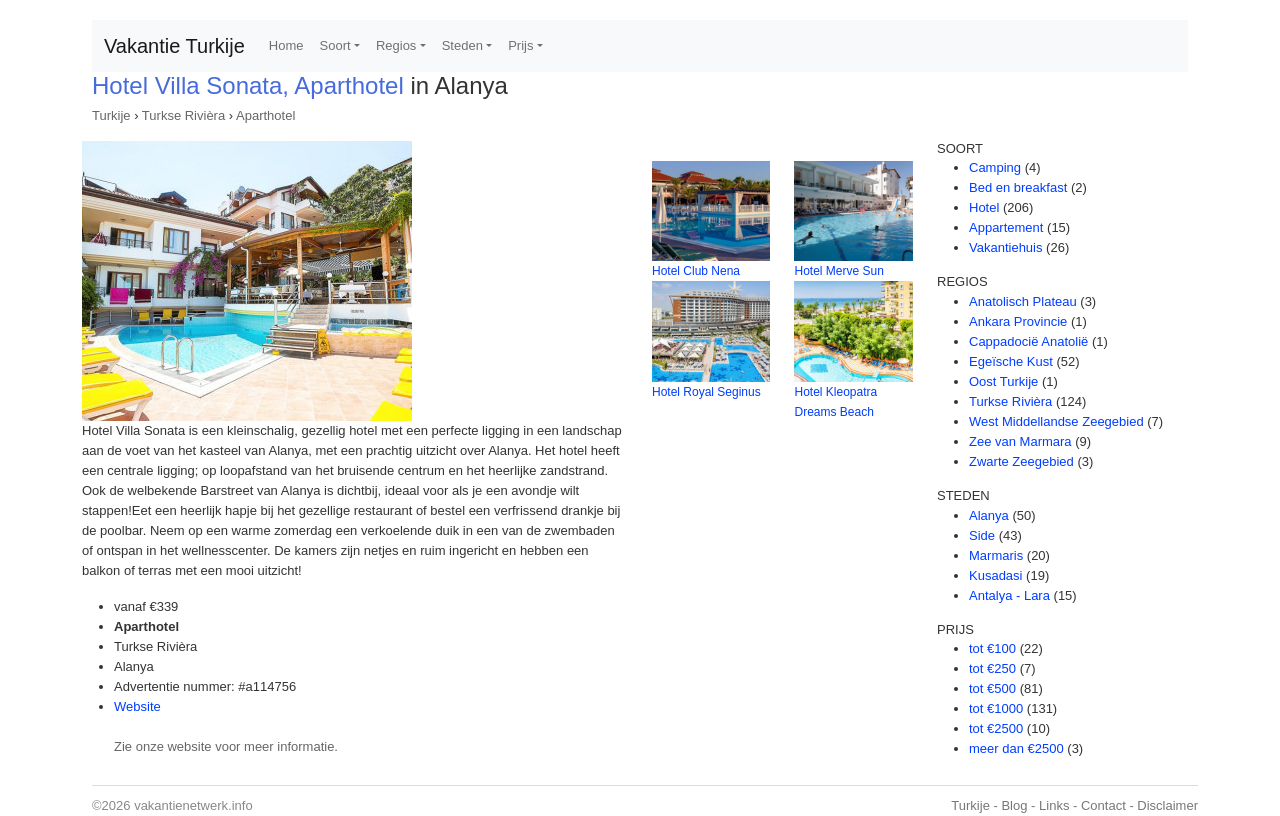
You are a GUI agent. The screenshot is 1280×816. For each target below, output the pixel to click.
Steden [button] (462, 45)
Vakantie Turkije (174, 46)
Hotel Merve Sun (838, 271)
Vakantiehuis (1005, 247)
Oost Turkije (1003, 381)
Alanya (989, 515)
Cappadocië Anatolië (1028, 341)
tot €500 (992, 688)
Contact (1103, 805)
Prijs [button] (520, 45)
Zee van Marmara (1020, 441)
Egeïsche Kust (1011, 361)
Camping (995, 167)
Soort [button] (335, 45)
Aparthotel (265, 115)
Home (286, 45)
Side (982, 535)
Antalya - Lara (1009, 595)
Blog (1014, 805)
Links (1054, 805)
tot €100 (992, 648)
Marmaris (996, 555)
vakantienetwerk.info (193, 805)
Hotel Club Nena (696, 271)
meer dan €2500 (1016, 748)
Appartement (1006, 227)
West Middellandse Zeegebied (1056, 421)
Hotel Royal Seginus (706, 392)
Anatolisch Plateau (1023, 301)
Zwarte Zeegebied (1021, 461)
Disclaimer (1167, 805)
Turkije (111, 115)
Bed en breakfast (1018, 187)
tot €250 (992, 668)
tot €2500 (996, 728)
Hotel (984, 207)
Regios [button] (396, 45)
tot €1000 (996, 708)
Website (137, 706)
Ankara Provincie (1018, 321)
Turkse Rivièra (183, 115)
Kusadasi (995, 575)
